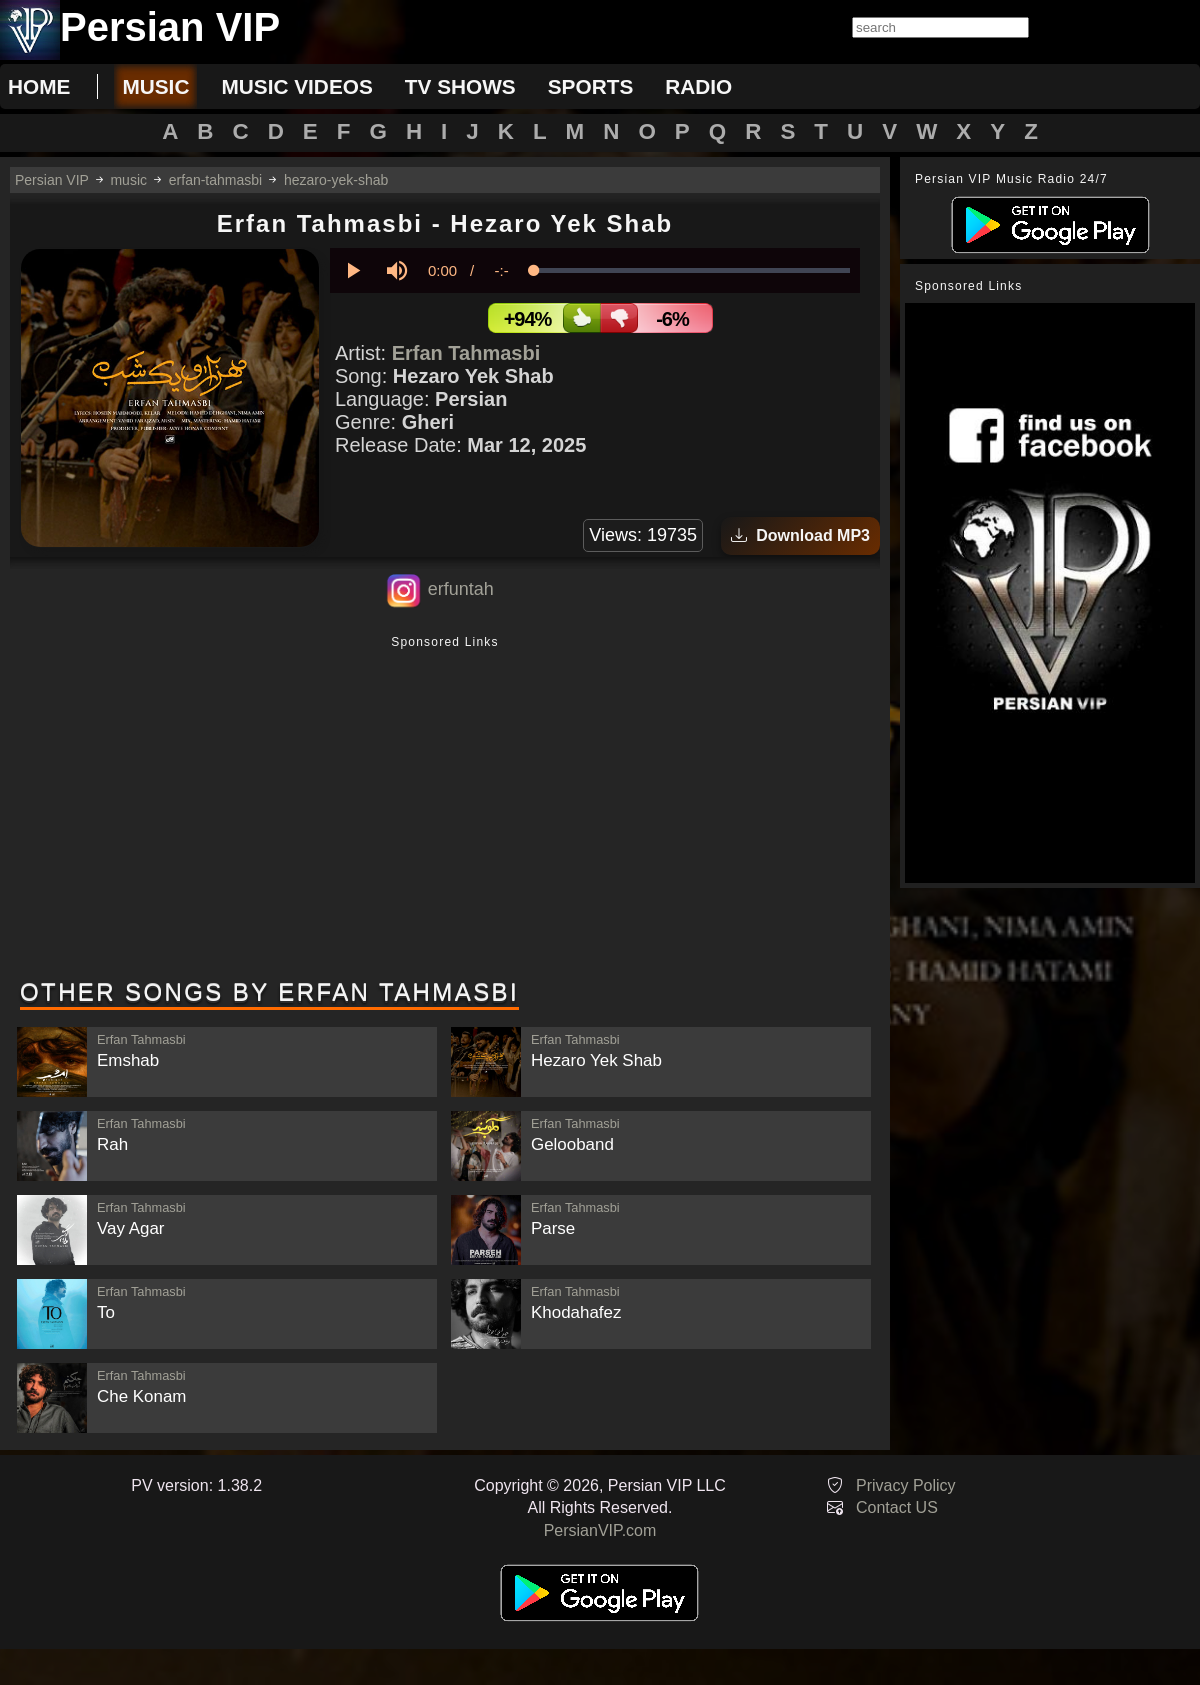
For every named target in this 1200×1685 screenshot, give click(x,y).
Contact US (897, 1507)
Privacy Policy (906, 1485)
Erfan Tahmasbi (466, 353)
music (155, 86)
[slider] (692, 270)
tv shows (460, 86)
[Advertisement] (445, 809)
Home (39, 86)
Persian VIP (52, 180)
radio (698, 86)
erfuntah (461, 589)
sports (591, 86)
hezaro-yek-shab (336, 180)
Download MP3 (800, 535)
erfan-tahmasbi (215, 180)
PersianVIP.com (600, 1530)
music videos (296, 86)
